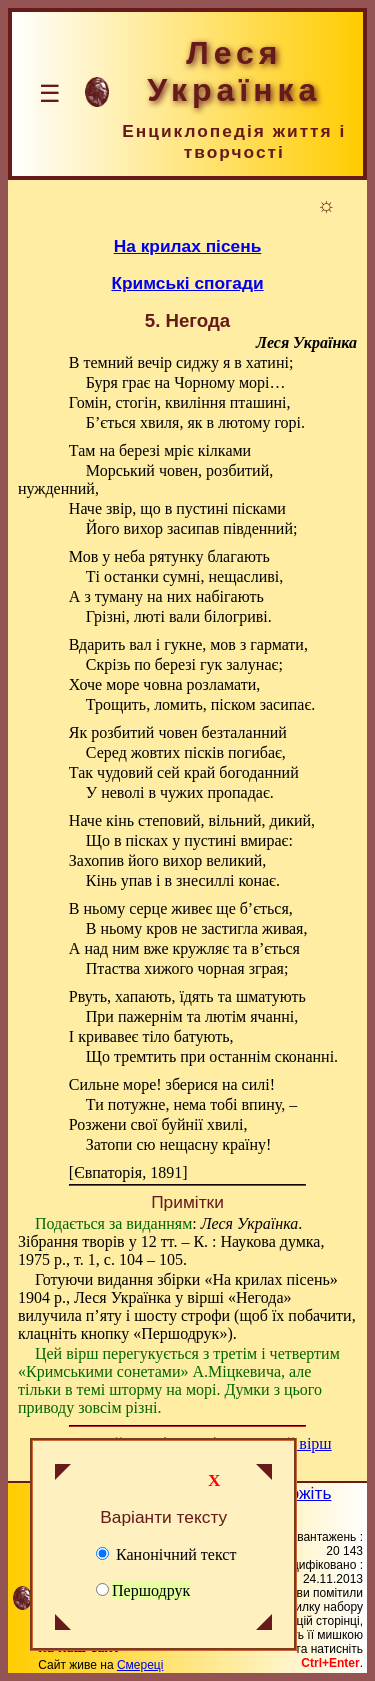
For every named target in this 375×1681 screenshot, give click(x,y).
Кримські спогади (187, 283)
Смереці (140, 1665)
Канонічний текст (166, 1554)
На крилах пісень (188, 246)
